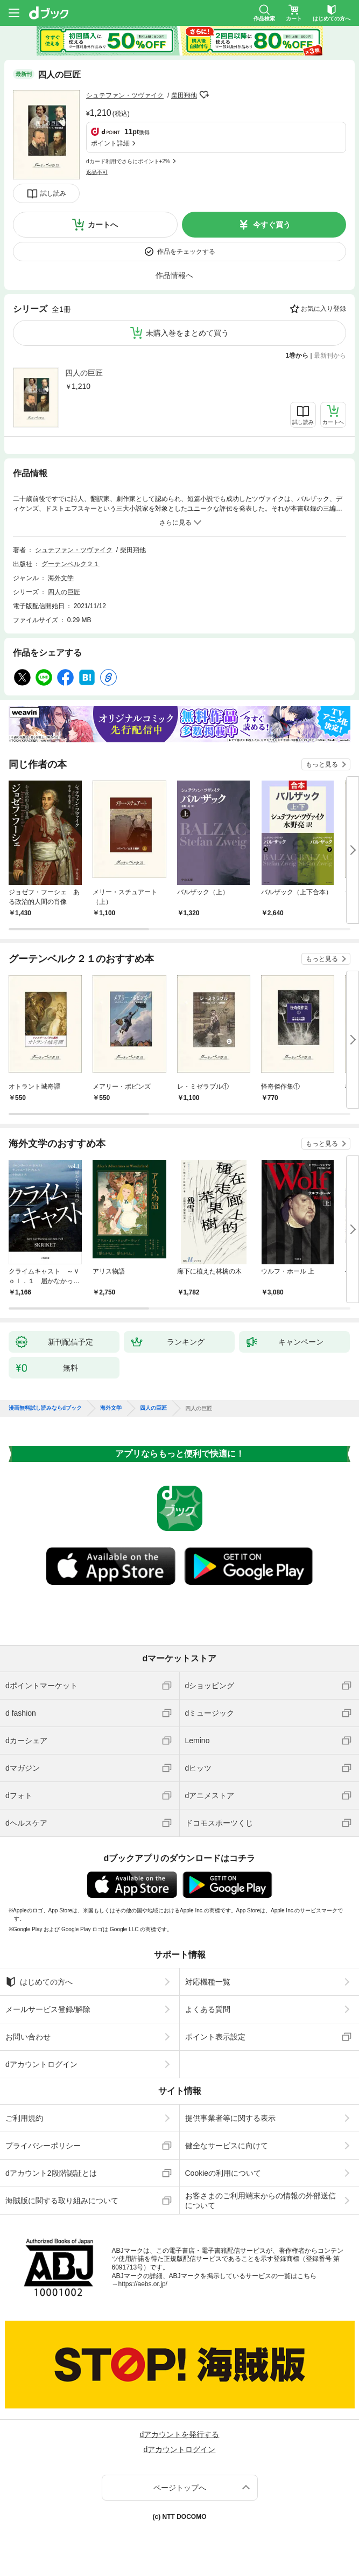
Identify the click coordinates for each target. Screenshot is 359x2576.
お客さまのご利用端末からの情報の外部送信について (260, 2200)
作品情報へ (174, 275)
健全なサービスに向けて (226, 2145)
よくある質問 (207, 2009)
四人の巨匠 (84, 372)
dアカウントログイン (41, 2064)
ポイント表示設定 (215, 2036)
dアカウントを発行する (180, 2434)
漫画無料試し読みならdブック (45, 1408)
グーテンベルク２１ (70, 564)
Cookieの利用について (223, 2173)
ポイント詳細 (110, 143)
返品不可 (97, 172)
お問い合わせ (28, 2036)
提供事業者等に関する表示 (230, 2118)
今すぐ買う (272, 224)
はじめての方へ (39, 1981)
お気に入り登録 (323, 308)
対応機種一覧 (207, 1982)
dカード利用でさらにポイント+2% (128, 161)
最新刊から (330, 355)
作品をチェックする (186, 251)
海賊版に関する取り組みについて (61, 2200)
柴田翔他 (184, 95)
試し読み (53, 193)
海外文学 (61, 578)
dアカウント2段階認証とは (51, 2173)
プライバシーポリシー (43, 2145)
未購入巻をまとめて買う (187, 333)
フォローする (204, 94)
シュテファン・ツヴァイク (125, 95)
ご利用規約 (24, 2118)
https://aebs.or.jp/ (142, 2284)
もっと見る (322, 764)
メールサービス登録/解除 (47, 2009)
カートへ (103, 224)
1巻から (297, 355)
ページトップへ (179, 2487)
